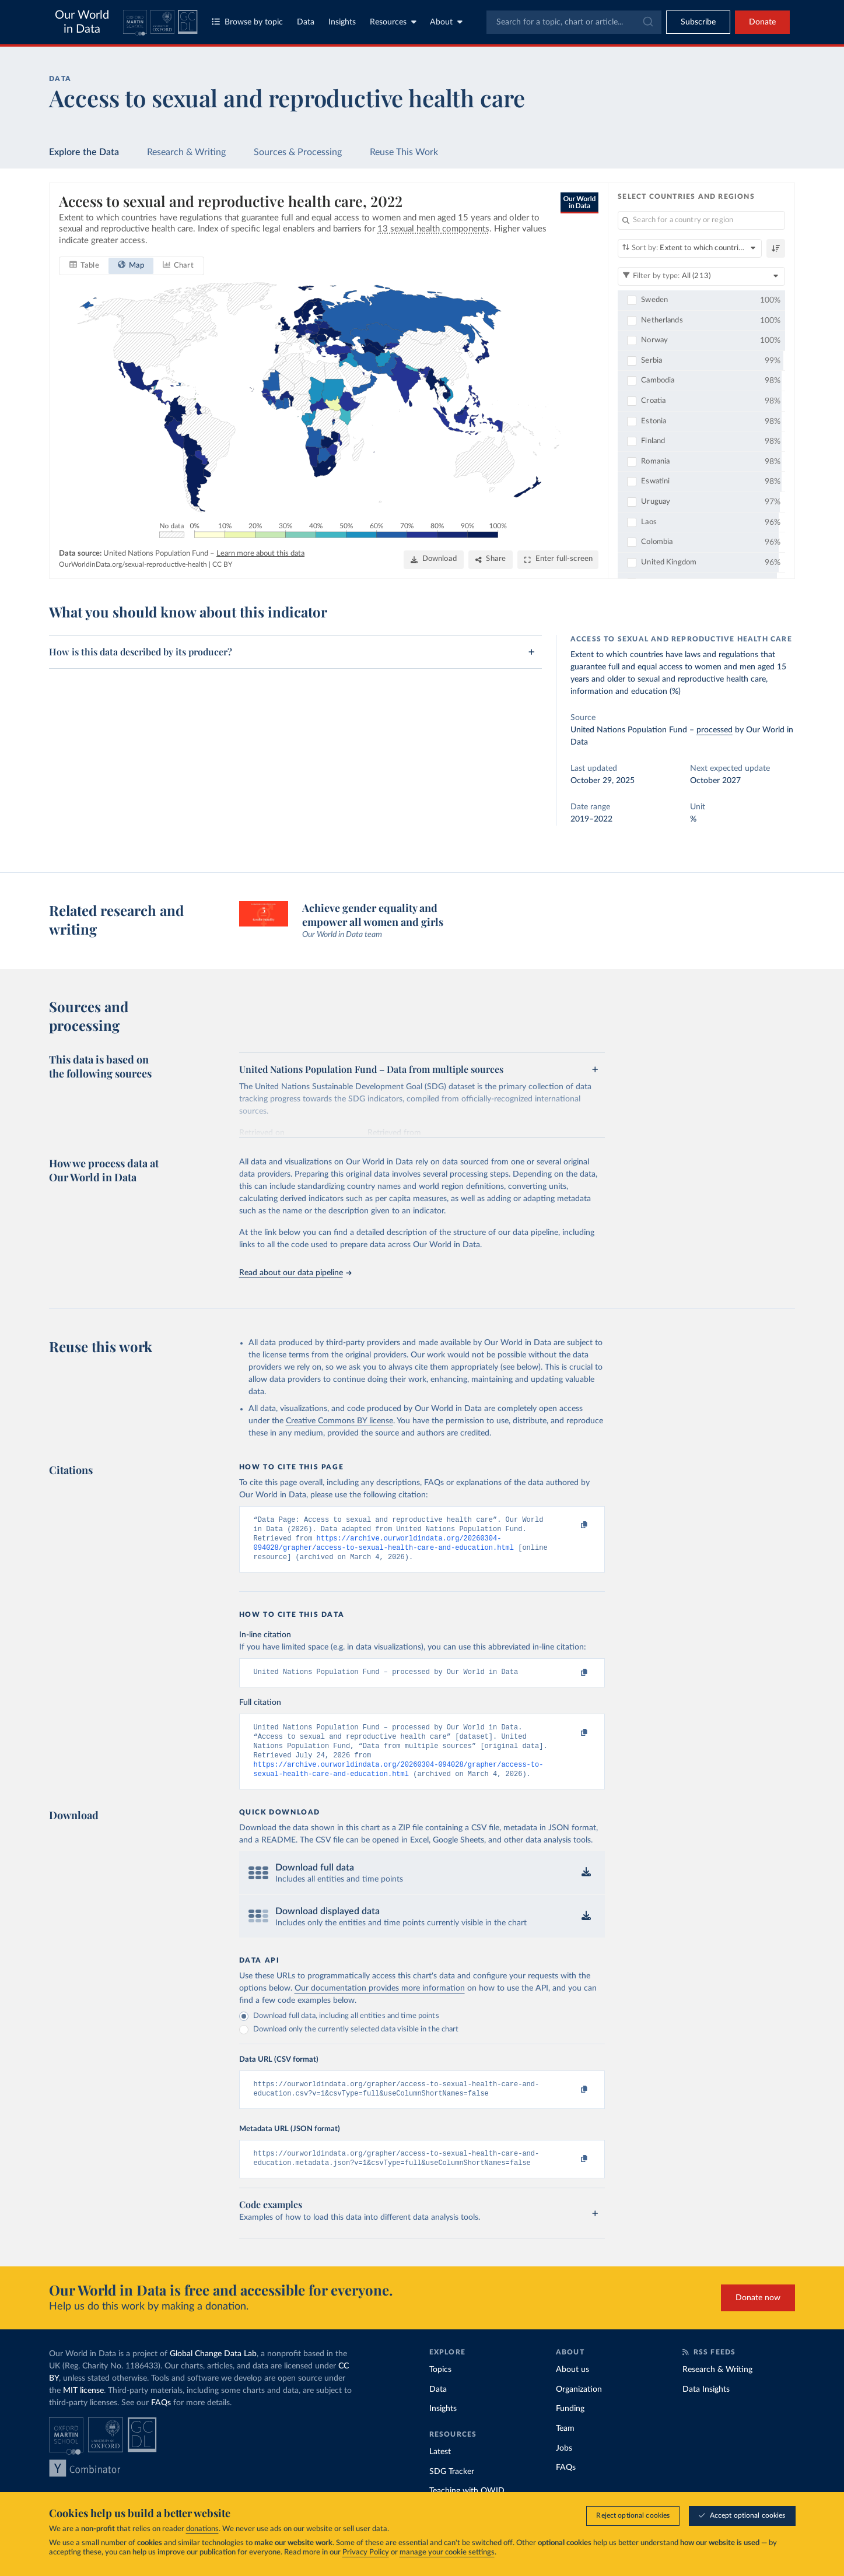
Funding (570, 2427)
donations (202, 2529)
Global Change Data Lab (213, 2372)
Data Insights (706, 2408)
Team (565, 2447)
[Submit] (647, 22)
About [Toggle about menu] (446, 21)
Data (305, 22)
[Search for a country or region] (701, 220)
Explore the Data (84, 152)
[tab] (84, 265)
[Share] (490, 559)
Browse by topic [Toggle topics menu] (247, 21)
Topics (440, 2388)
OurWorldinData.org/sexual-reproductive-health (133, 564)
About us (572, 2388)
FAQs (161, 2421)
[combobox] (573, 22)
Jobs (564, 2466)
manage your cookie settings (447, 2553)
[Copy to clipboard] (571, 1525)
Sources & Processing (298, 152)
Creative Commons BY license (339, 1421)
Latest (440, 2470)
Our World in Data (82, 22)
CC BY (222, 564)
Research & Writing (186, 152)
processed (714, 730)
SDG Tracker (451, 2490)
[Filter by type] (701, 276)
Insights (342, 22)
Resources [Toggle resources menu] (393, 21)
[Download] (433, 559)
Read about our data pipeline (295, 1273)
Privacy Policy (365, 2553)
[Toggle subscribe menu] (698, 22)
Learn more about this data (260, 553)
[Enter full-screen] (557, 559)
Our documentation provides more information (380, 2002)
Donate (762, 22)
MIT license (83, 2409)
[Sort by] (690, 248)
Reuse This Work (404, 152)
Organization (579, 2408)
